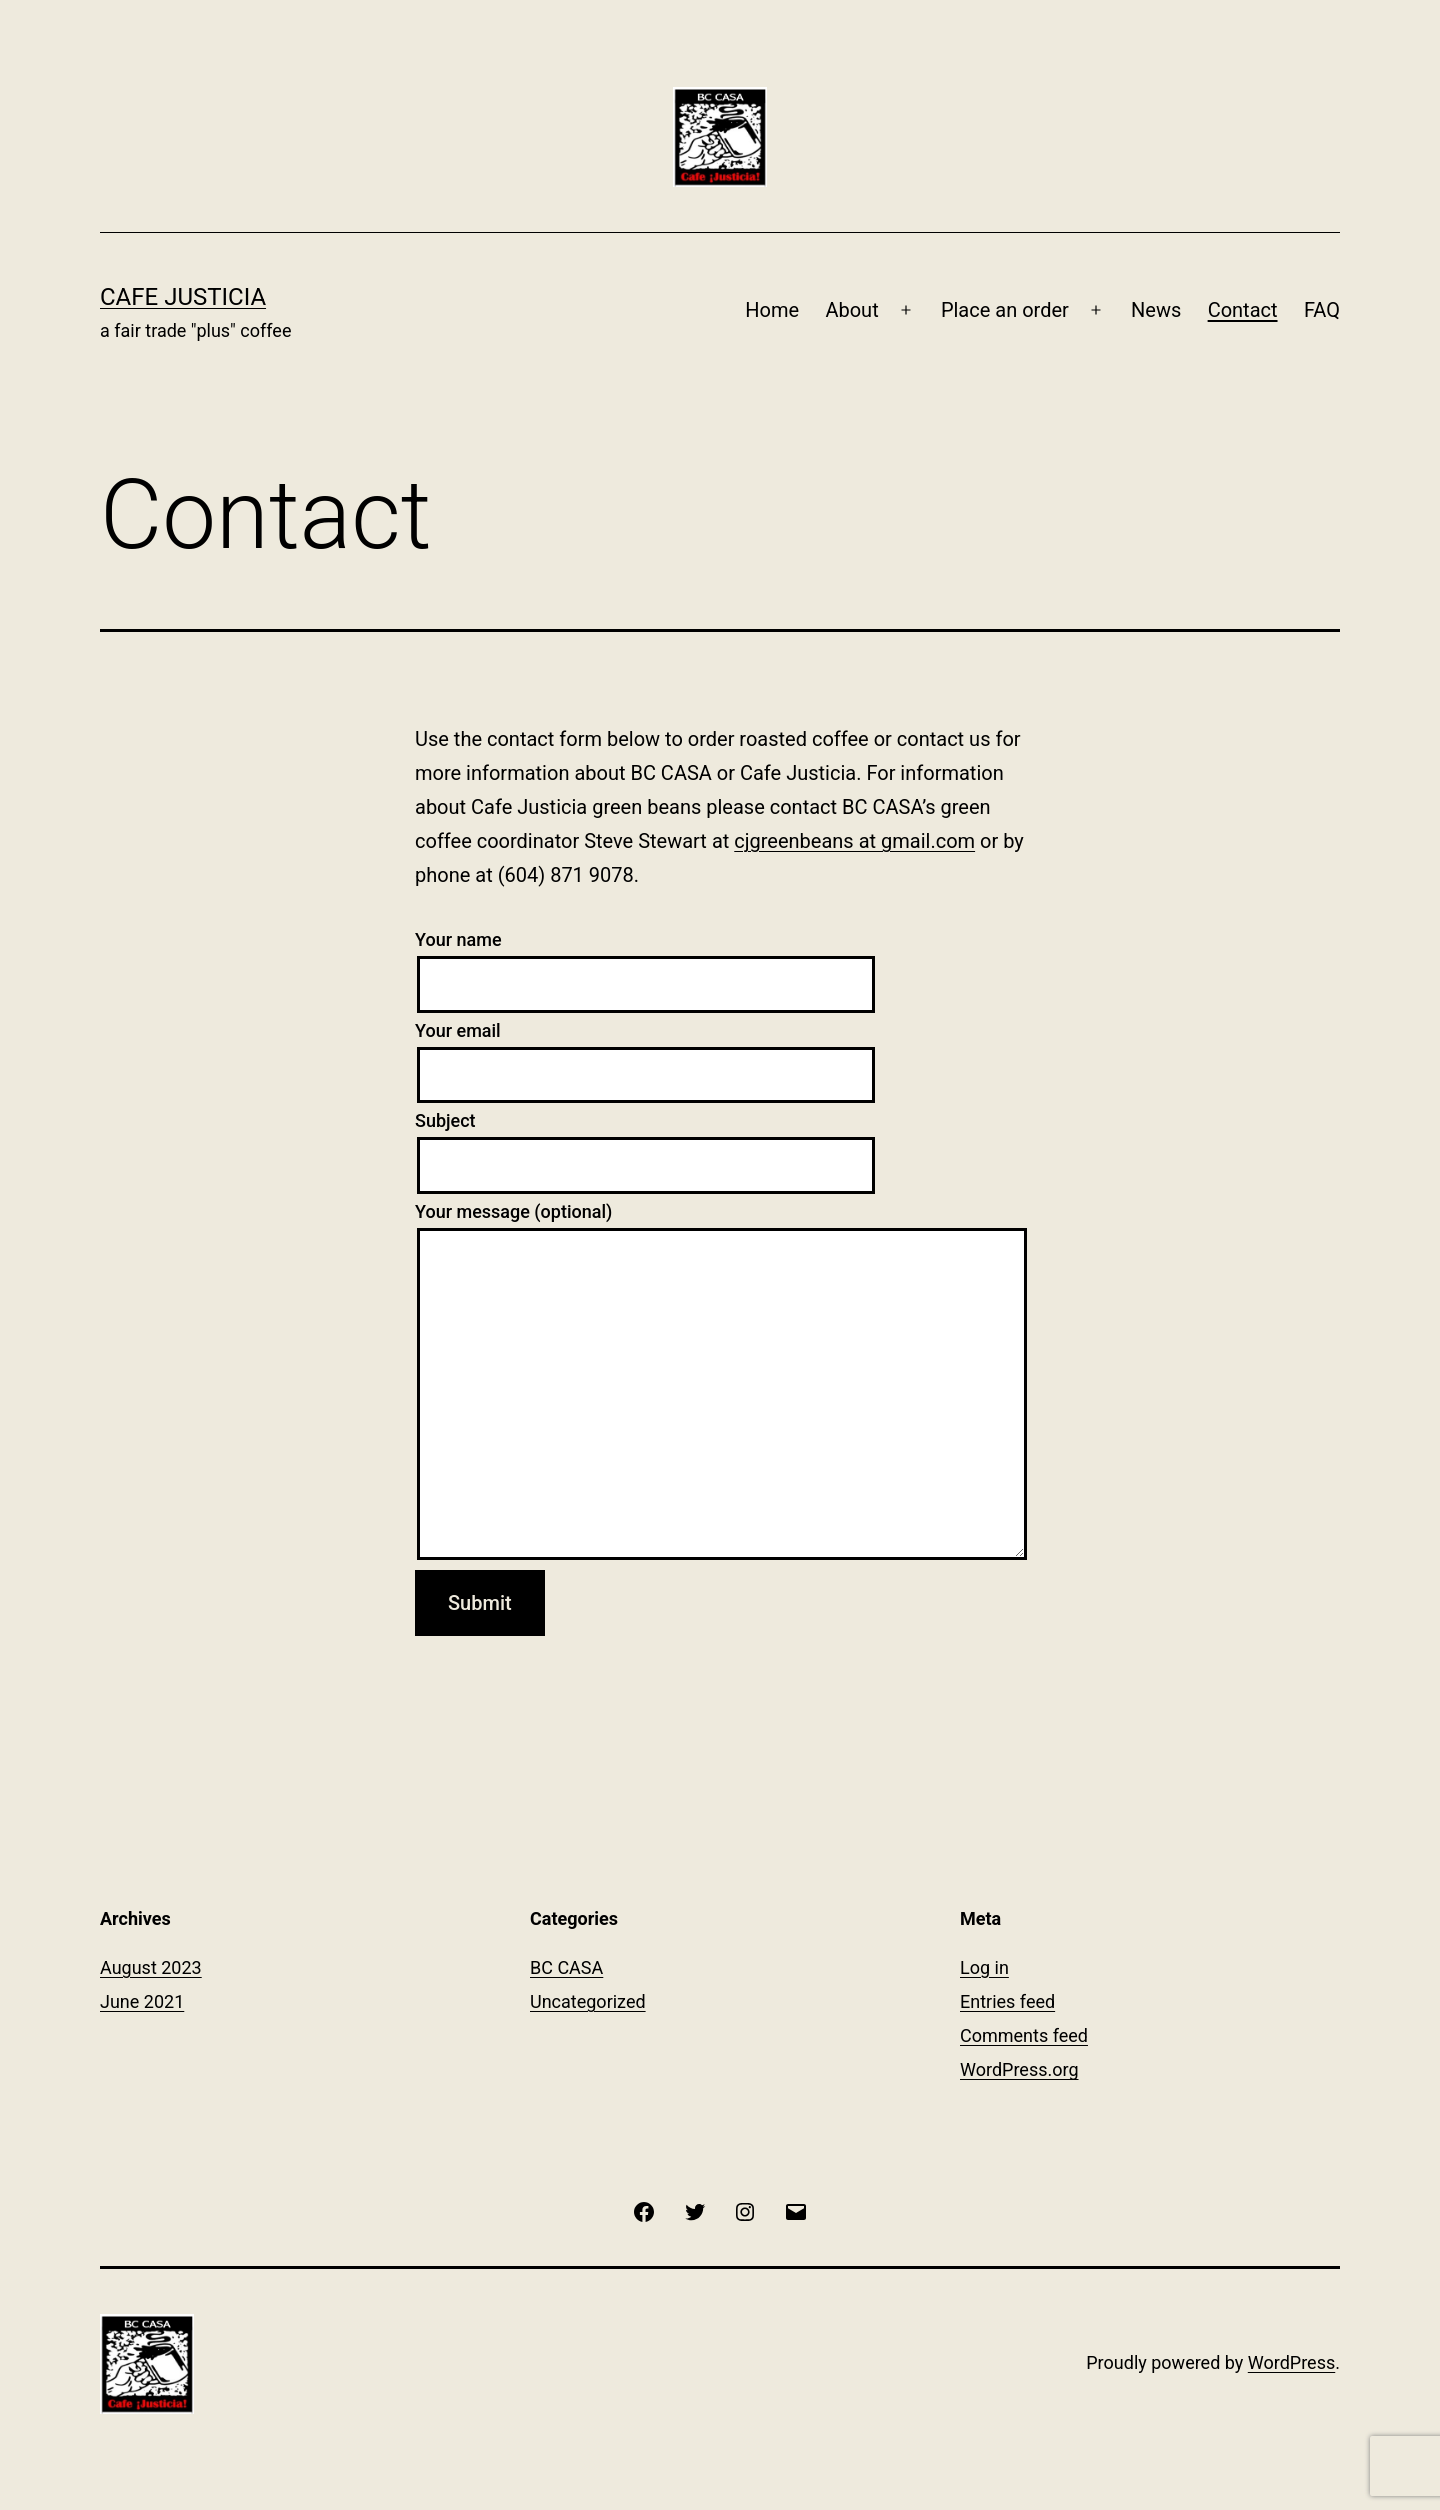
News (1156, 310)
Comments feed (1024, 2035)
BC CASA (566, 1967)
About (851, 310)
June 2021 (142, 2001)
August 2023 (151, 1967)
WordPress (1291, 2362)
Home (772, 310)
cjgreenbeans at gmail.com (854, 841)
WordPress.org (1019, 2069)
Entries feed (1007, 2001)
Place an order (1005, 310)
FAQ (1322, 310)
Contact (1243, 310)
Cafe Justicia (183, 297)
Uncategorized (588, 2001)
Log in (984, 1967)
